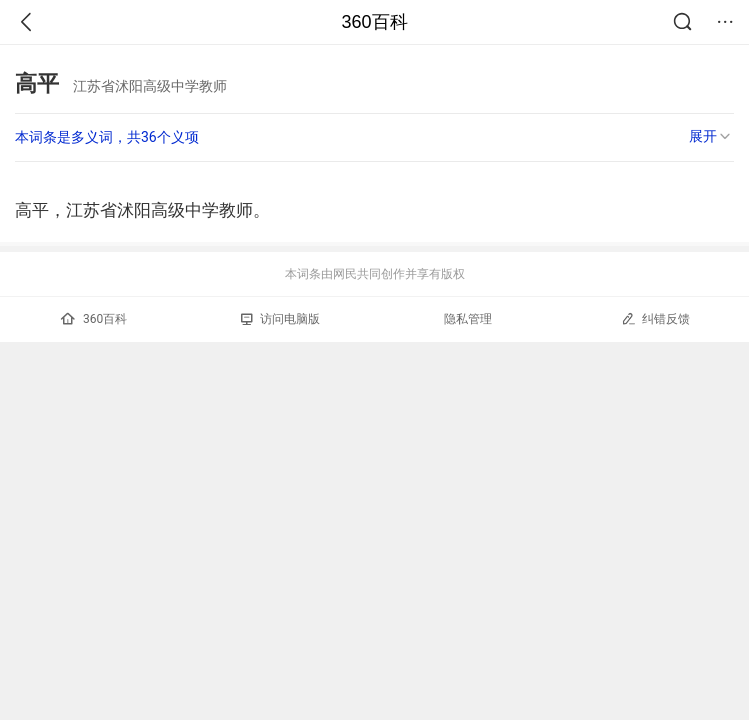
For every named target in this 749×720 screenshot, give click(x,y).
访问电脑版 (280, 319)
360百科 (374, 22)
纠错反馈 (655, 318)
